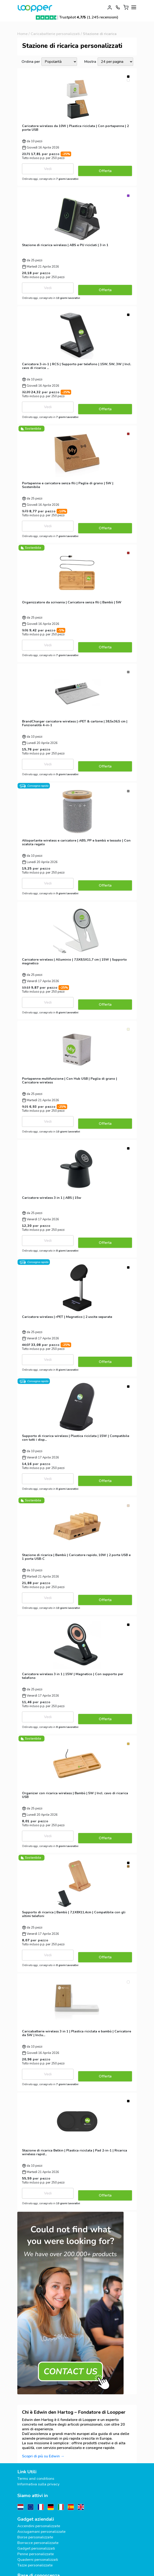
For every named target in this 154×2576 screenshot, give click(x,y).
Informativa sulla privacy (38, 2484)
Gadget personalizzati (36, 2548)
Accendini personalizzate (38, 2526)
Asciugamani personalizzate (41, 2531)
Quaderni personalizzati (37, 2559)
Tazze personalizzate (35, 2565)
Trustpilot (72, 17)
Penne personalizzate (35, 2554)
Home (22, 33)
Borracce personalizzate (38, 2542)
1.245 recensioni (102, 17)
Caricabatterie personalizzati (55, 33)
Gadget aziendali (35, 2519)
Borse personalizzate (35, 2537)
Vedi (48, 168)
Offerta (105, 170)
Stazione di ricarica (100, 33)
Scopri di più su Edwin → (43, 2456)
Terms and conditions (35, 2478)
